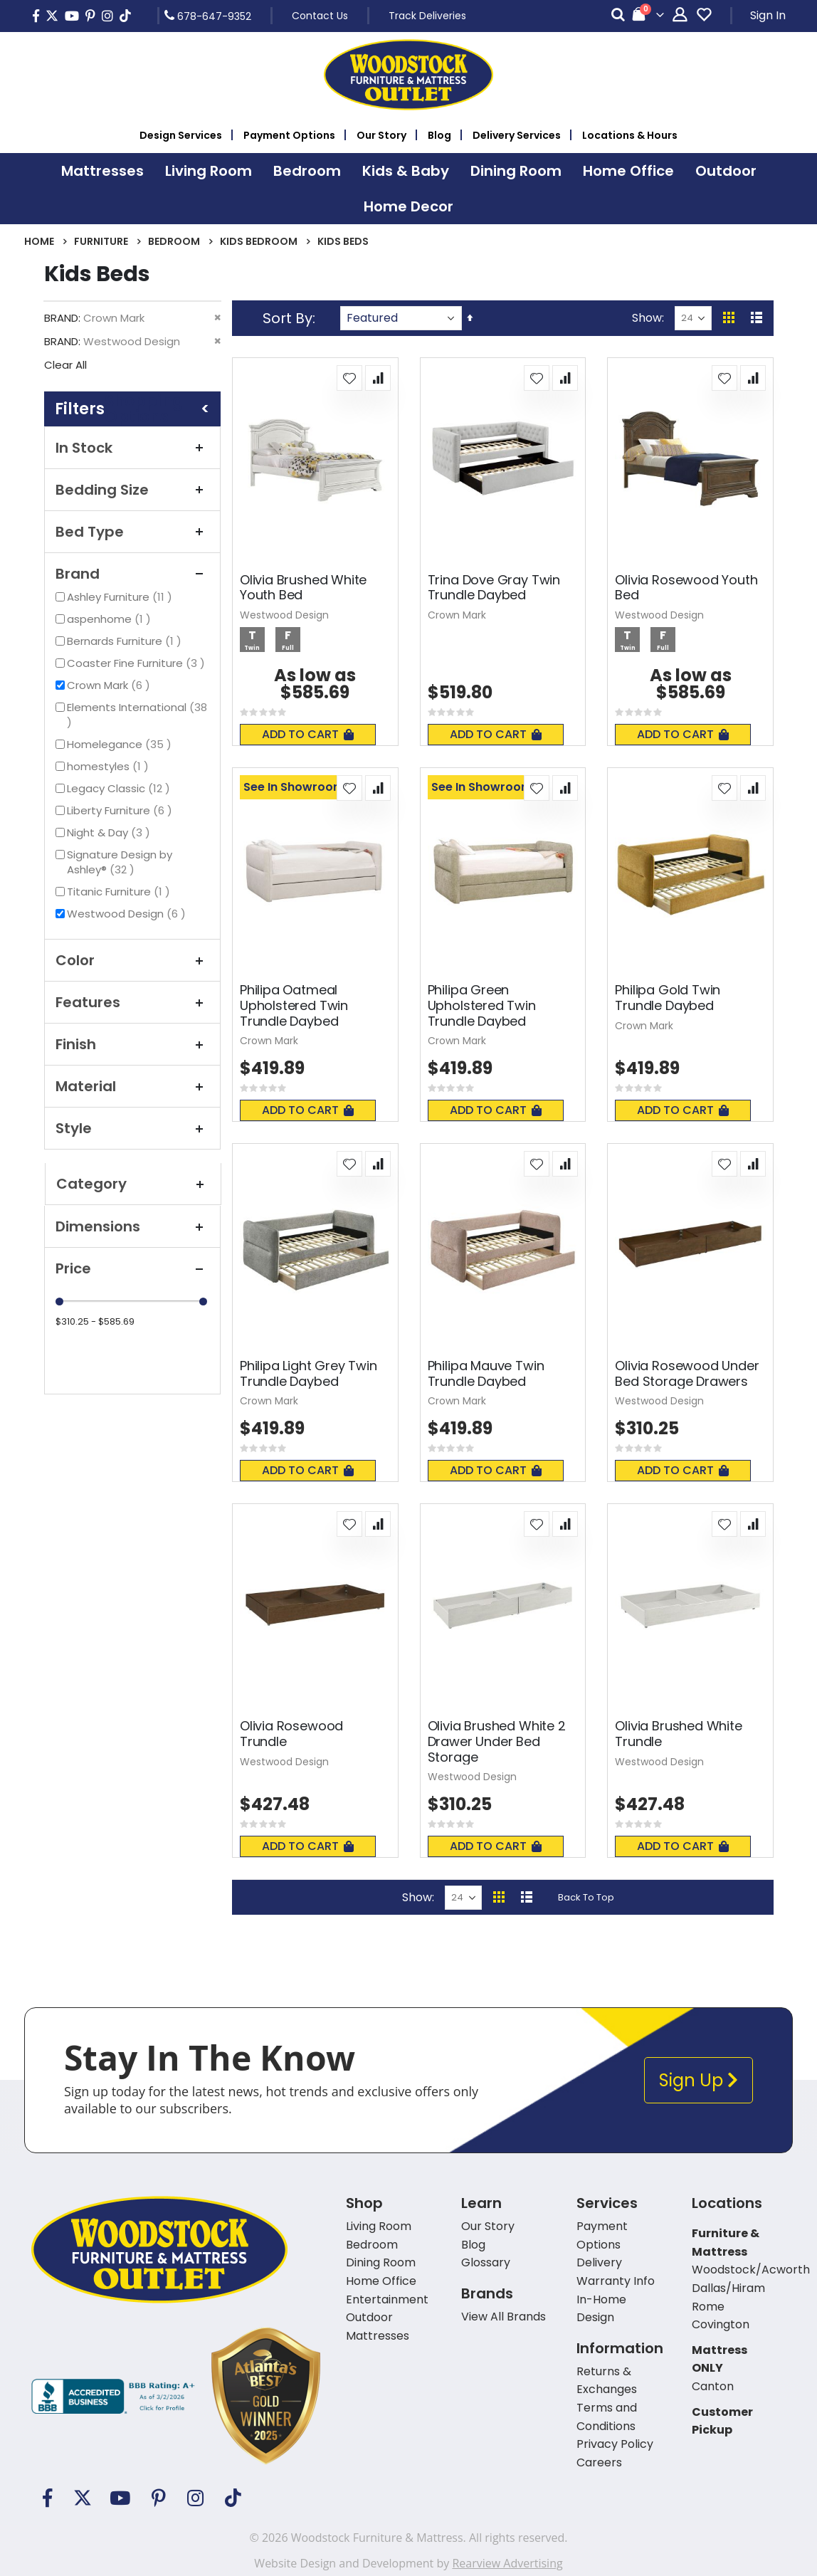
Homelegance (121, 744)
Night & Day (110, 832)
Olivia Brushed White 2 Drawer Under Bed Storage (497, 1741)
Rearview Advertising (507, 2563)
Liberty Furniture (121, 810)
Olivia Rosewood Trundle (291, 1733)
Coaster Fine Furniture (138, 663)
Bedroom (174, 241)
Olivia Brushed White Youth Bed (303, 587)
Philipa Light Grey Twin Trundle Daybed (308, 1373)
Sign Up (698, 2080)
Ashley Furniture (121, 596)
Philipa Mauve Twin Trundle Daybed (486, 1373)
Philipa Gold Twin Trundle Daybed (667, 997)
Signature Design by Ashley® (119, 862)
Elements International (137, 715)
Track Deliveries (427, 16)
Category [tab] (133, 1184)
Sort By (287, 318)
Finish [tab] (132, 1044)
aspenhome (110, 618)
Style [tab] (132, 1128)
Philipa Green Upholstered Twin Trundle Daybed (482, 1005)
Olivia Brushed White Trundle (678, 1733)
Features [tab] (132, 1002)
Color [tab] (132, 960)
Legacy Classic (120, 788)
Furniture (101, 241)
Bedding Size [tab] (132, 490)
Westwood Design (128, 913)
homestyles (109, 766)
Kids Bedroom (258, 241)
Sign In (768, 15)
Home (39, 241)
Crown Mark (110, 685)
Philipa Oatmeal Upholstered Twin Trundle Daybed (294, 1005)
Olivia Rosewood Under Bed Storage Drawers (687, 1373)
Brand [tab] (132, 574)
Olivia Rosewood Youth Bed (686, 587)
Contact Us (320, 16)
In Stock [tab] (132, 448)
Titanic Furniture (120, 891)
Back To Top (586, 1897)
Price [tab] (132, 1268)
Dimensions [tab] (132, 1226)
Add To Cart (308, 734)
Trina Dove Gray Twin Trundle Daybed (494, 587)
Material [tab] (132, 1086)
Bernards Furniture (126, 641)
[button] (349, 378)
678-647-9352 (207, 15)
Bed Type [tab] (132, 532)
